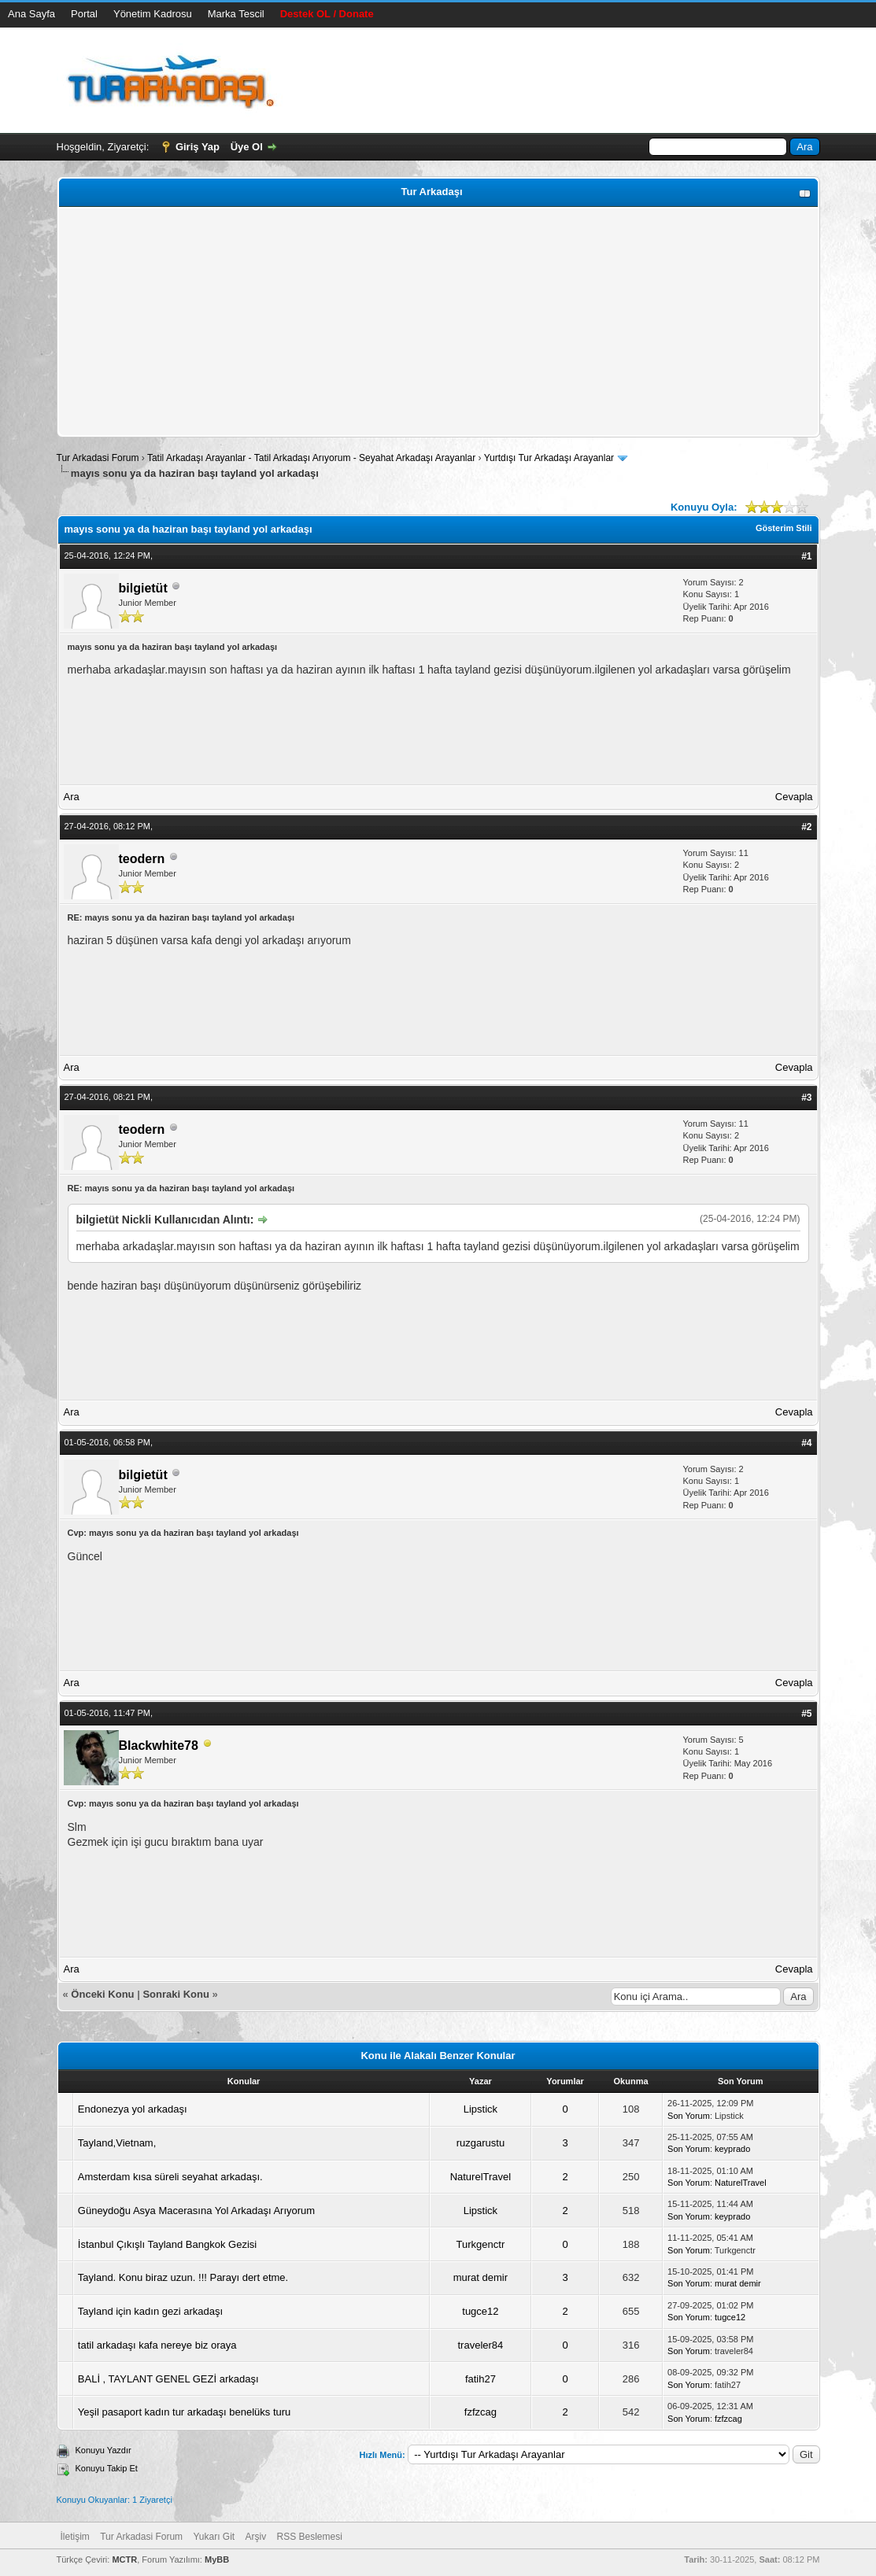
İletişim (75, 2536)
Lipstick (480, 2109)
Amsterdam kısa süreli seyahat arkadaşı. (170, 2177)
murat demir (480, 2277)
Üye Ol (247, 147)
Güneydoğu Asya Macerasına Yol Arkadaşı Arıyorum (196, 2210)
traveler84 (481, 2345)
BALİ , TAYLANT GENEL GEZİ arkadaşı (168, 2379)
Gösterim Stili (784, 528)
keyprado (732, 2148)
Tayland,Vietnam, (117, 2143)
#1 (806, 556)
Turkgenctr (480, 2244)
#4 (806, 1443)
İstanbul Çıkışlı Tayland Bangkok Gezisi (167, 2244)
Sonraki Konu (175, 1994)
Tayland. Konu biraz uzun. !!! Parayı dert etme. (183, 2277)
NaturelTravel (481, 2177)
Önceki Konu (102, 1994)
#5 (806, 1713)
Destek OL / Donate (327, 14)
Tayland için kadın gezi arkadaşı (150, 2311)
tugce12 (480, 2311)
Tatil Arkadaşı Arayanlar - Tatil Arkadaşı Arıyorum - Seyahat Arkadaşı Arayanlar (313, 457)
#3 (806, 1097)
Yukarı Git (214, 2536)
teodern (142, 858)
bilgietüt (143, 588)
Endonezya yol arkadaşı (132, 2109)
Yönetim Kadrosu (152, 14)
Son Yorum (688, 2115)
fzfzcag (480, 2412)
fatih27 (480, 2379)
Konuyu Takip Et (107, 2468)
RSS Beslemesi (309, 2536)
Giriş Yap (198, 147)
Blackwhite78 (158, 1745)
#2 (806, 826)
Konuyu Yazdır (103, 2450)
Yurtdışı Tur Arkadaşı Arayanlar (549, 457)
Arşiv (255, 2536)
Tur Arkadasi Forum (98, 457)
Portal (84, 14)
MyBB (217, 2559)
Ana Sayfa (31, 14)
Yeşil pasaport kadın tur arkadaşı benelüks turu (184, 2412)
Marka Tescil (236, 14)
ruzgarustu (480, 2143)
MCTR (124, 2559)
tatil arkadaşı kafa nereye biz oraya (157, 2345)
